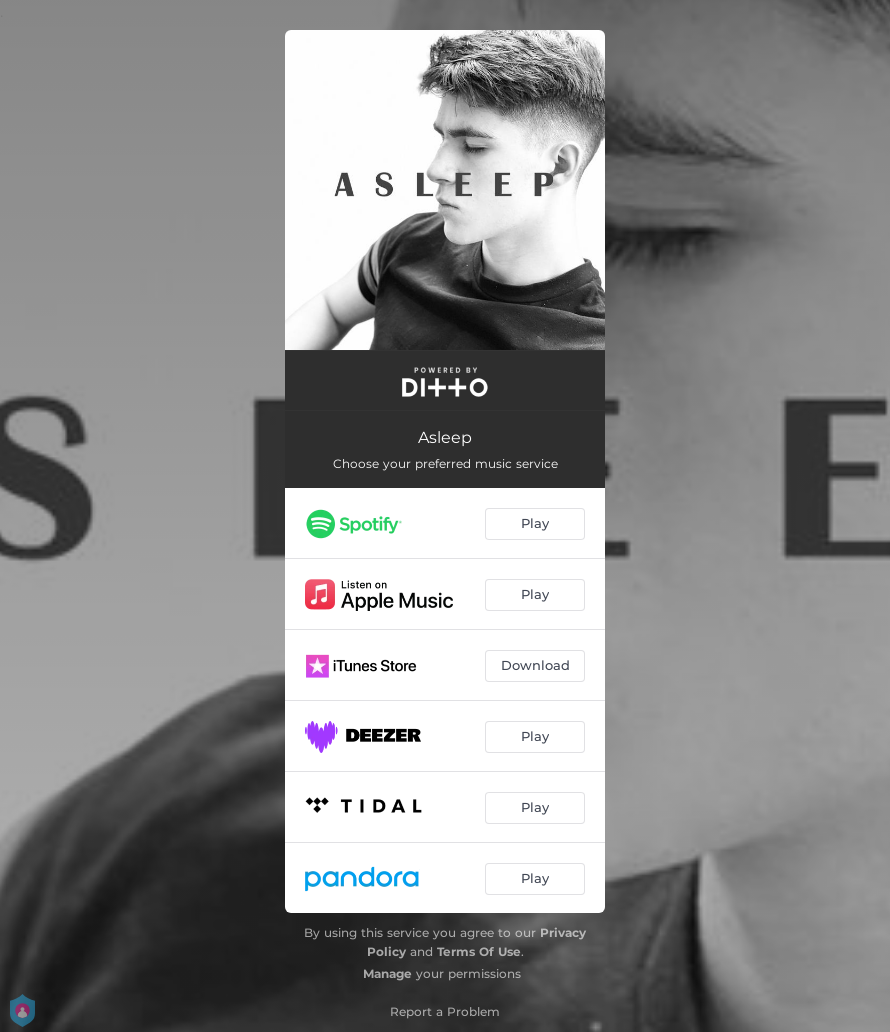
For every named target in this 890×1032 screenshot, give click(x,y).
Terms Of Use (479, 951)
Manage (387, 973)
